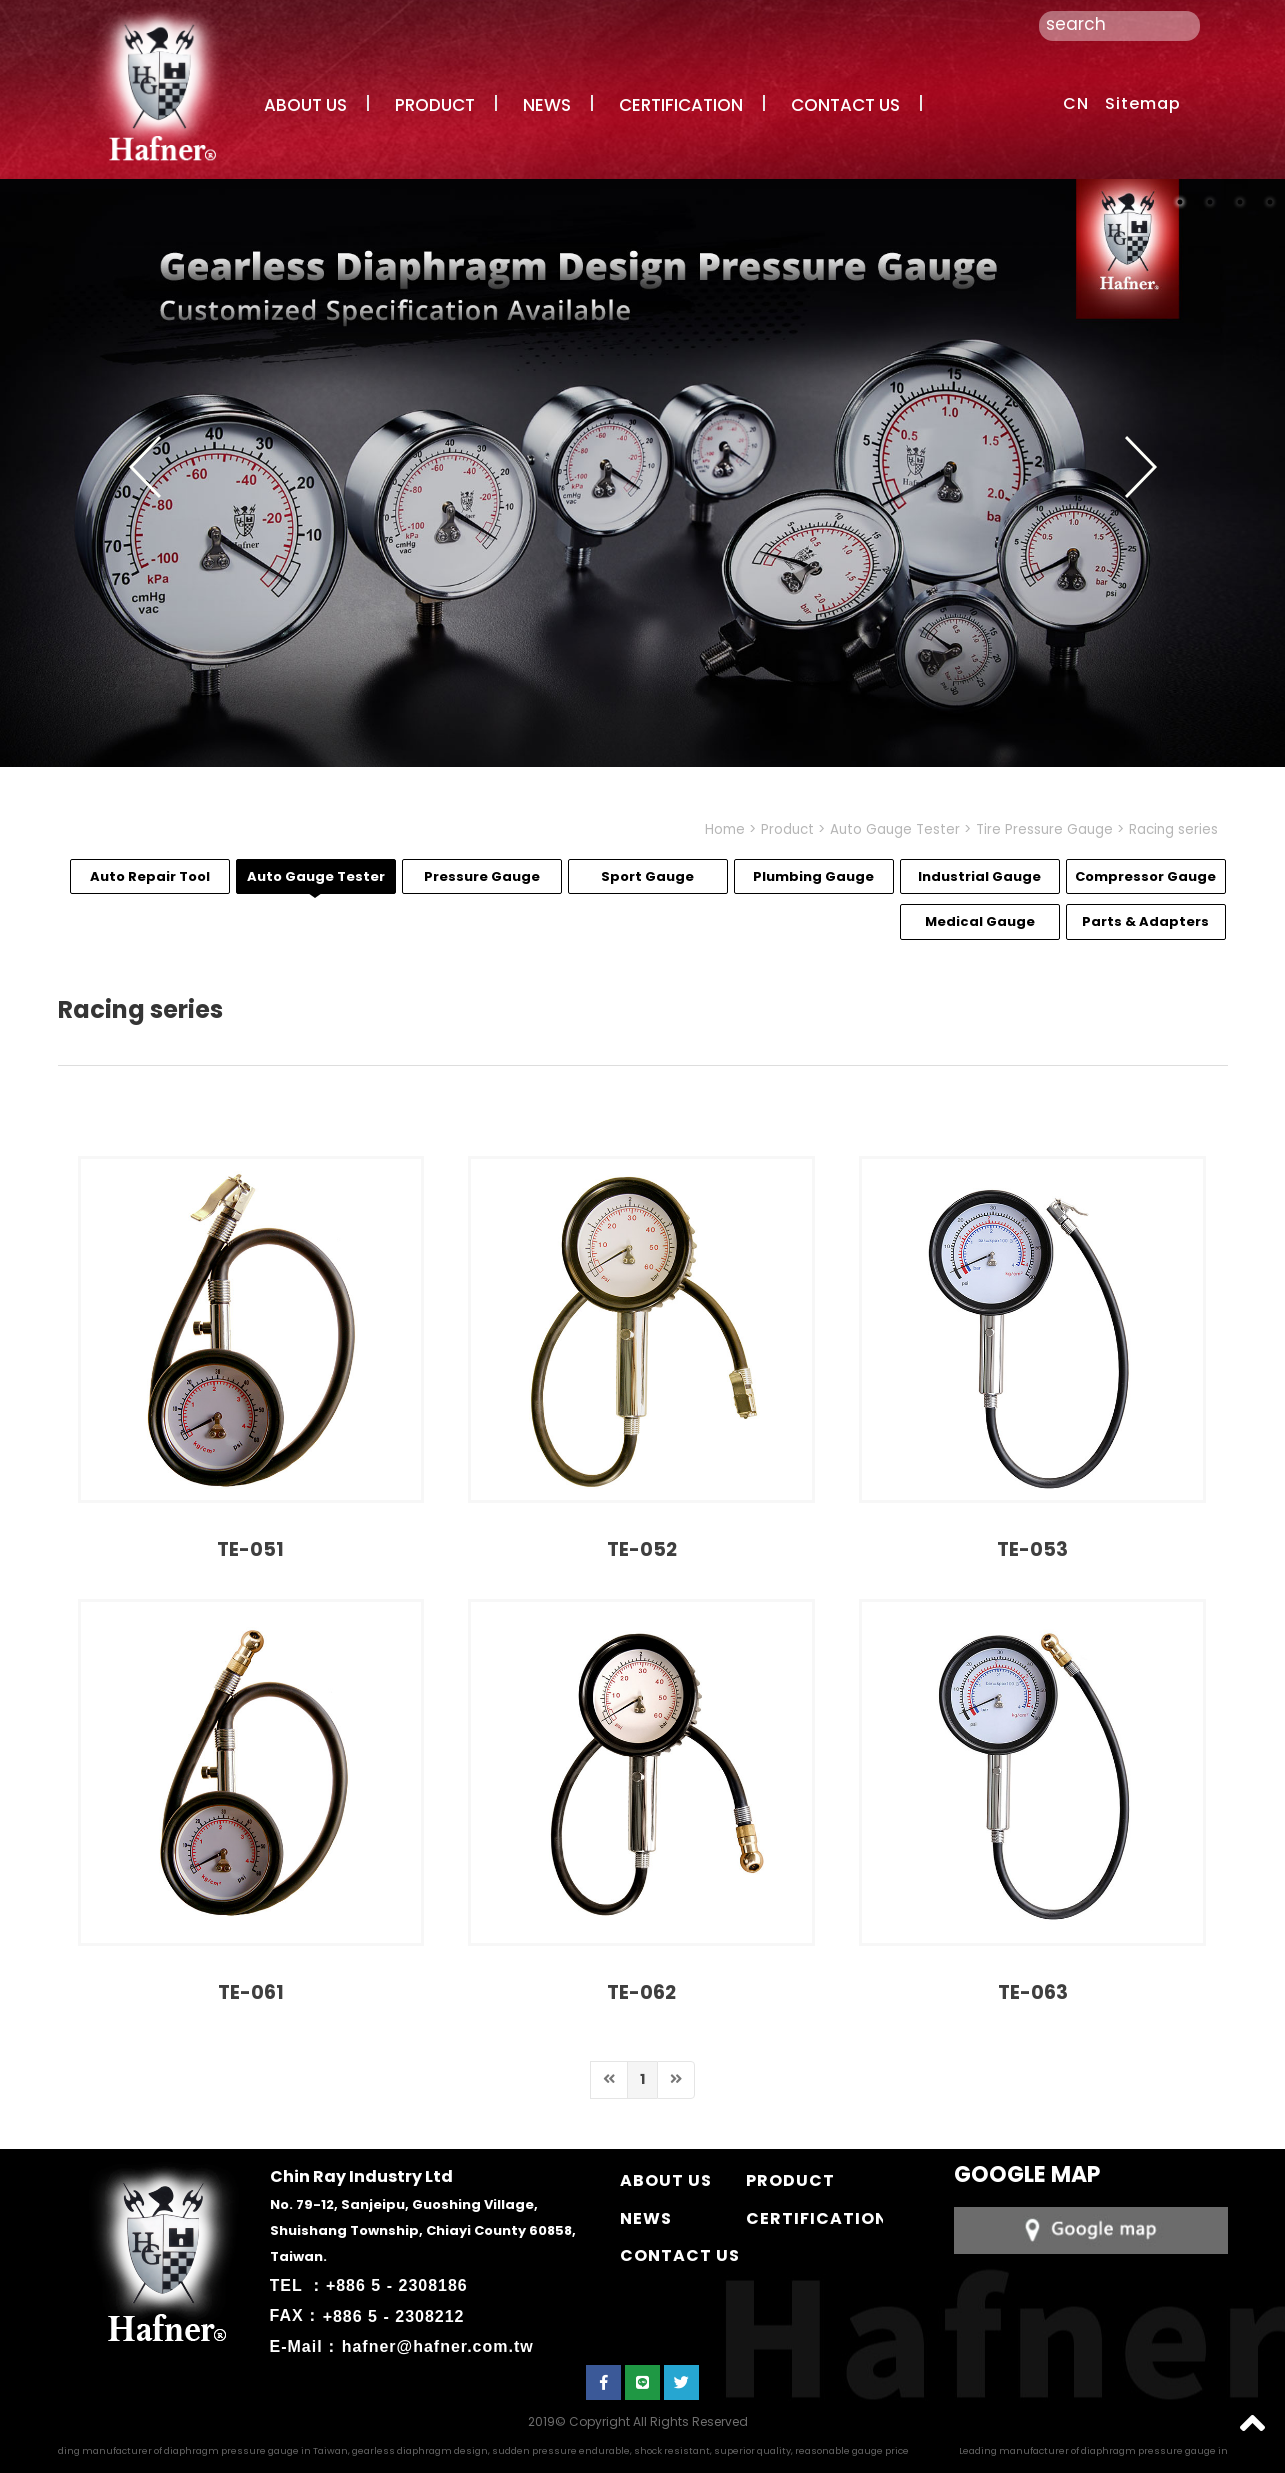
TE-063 (1033, 1992)
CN (1076, 103)
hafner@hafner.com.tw (438, 2346)
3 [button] (1240, 202)
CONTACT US (845, 105)
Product (787, 829)
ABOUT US (305, 105)
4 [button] (1270, 202)
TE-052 (642, 1549)
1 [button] (1180, 202)
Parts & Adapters (1145, 921)
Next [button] (1141, 467)
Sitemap (1143, 103)
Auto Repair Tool (150, 876)
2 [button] (1210, 202)
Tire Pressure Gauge (1044, 829)
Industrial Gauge (979, 876)
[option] (642, 473)
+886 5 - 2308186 (397, 2285)
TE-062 (641, 1992)
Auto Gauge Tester (895, 829)
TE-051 (250, 1549)
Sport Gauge (647, 876)
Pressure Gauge (482, 876)
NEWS (547, 105)
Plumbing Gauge (813, 876)
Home (725, 829)
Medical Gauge (980, 921)
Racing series (1173, 829)
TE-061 (251, 1992)
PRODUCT (435, 105)
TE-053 (1032, 1549)
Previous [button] (145, 467)
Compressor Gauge (1145, 876)
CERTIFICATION (681, 105)
